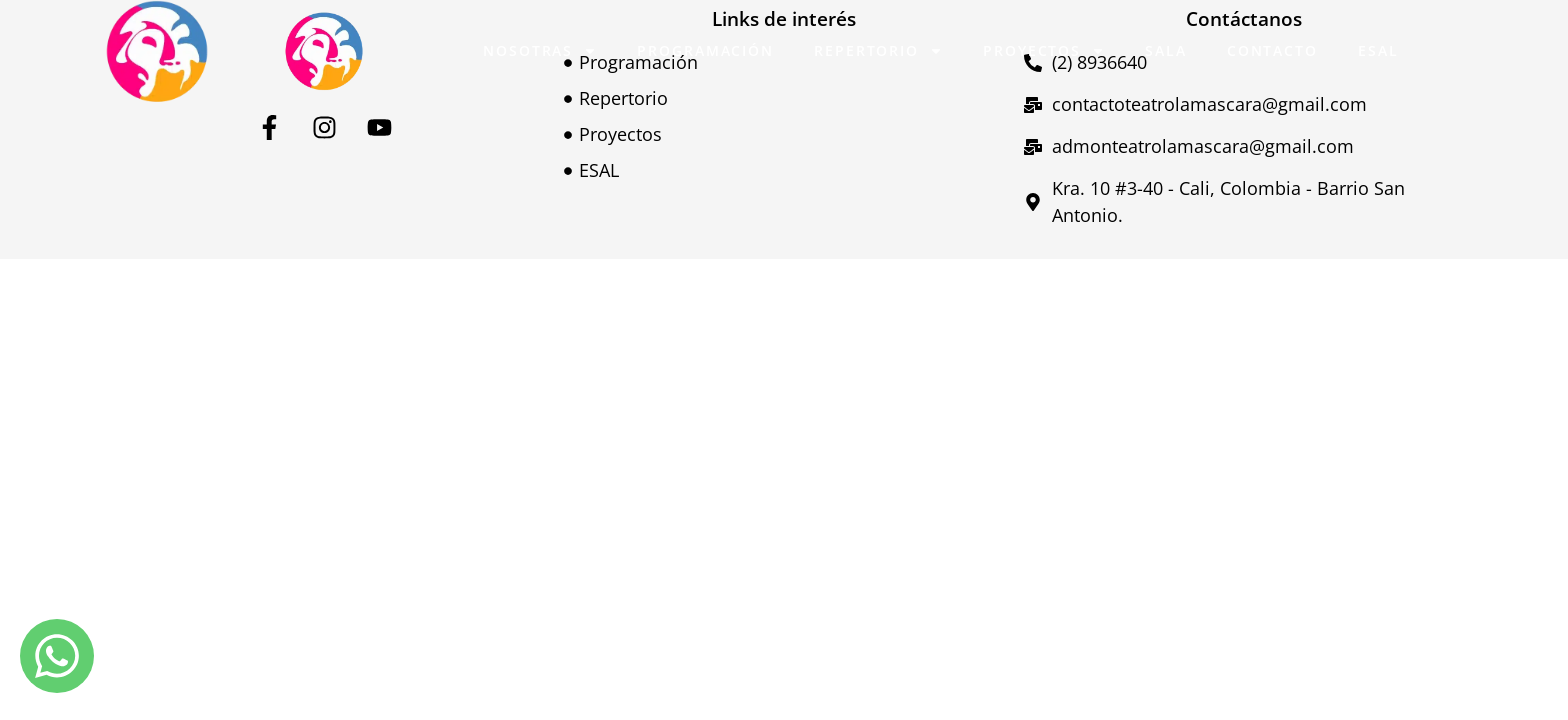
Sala (1166, 50)
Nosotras (540, 51)
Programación (705, 50)
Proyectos (1044, 51)
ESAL (1378, 50)
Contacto (1272, 50)
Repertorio (878, 51)
